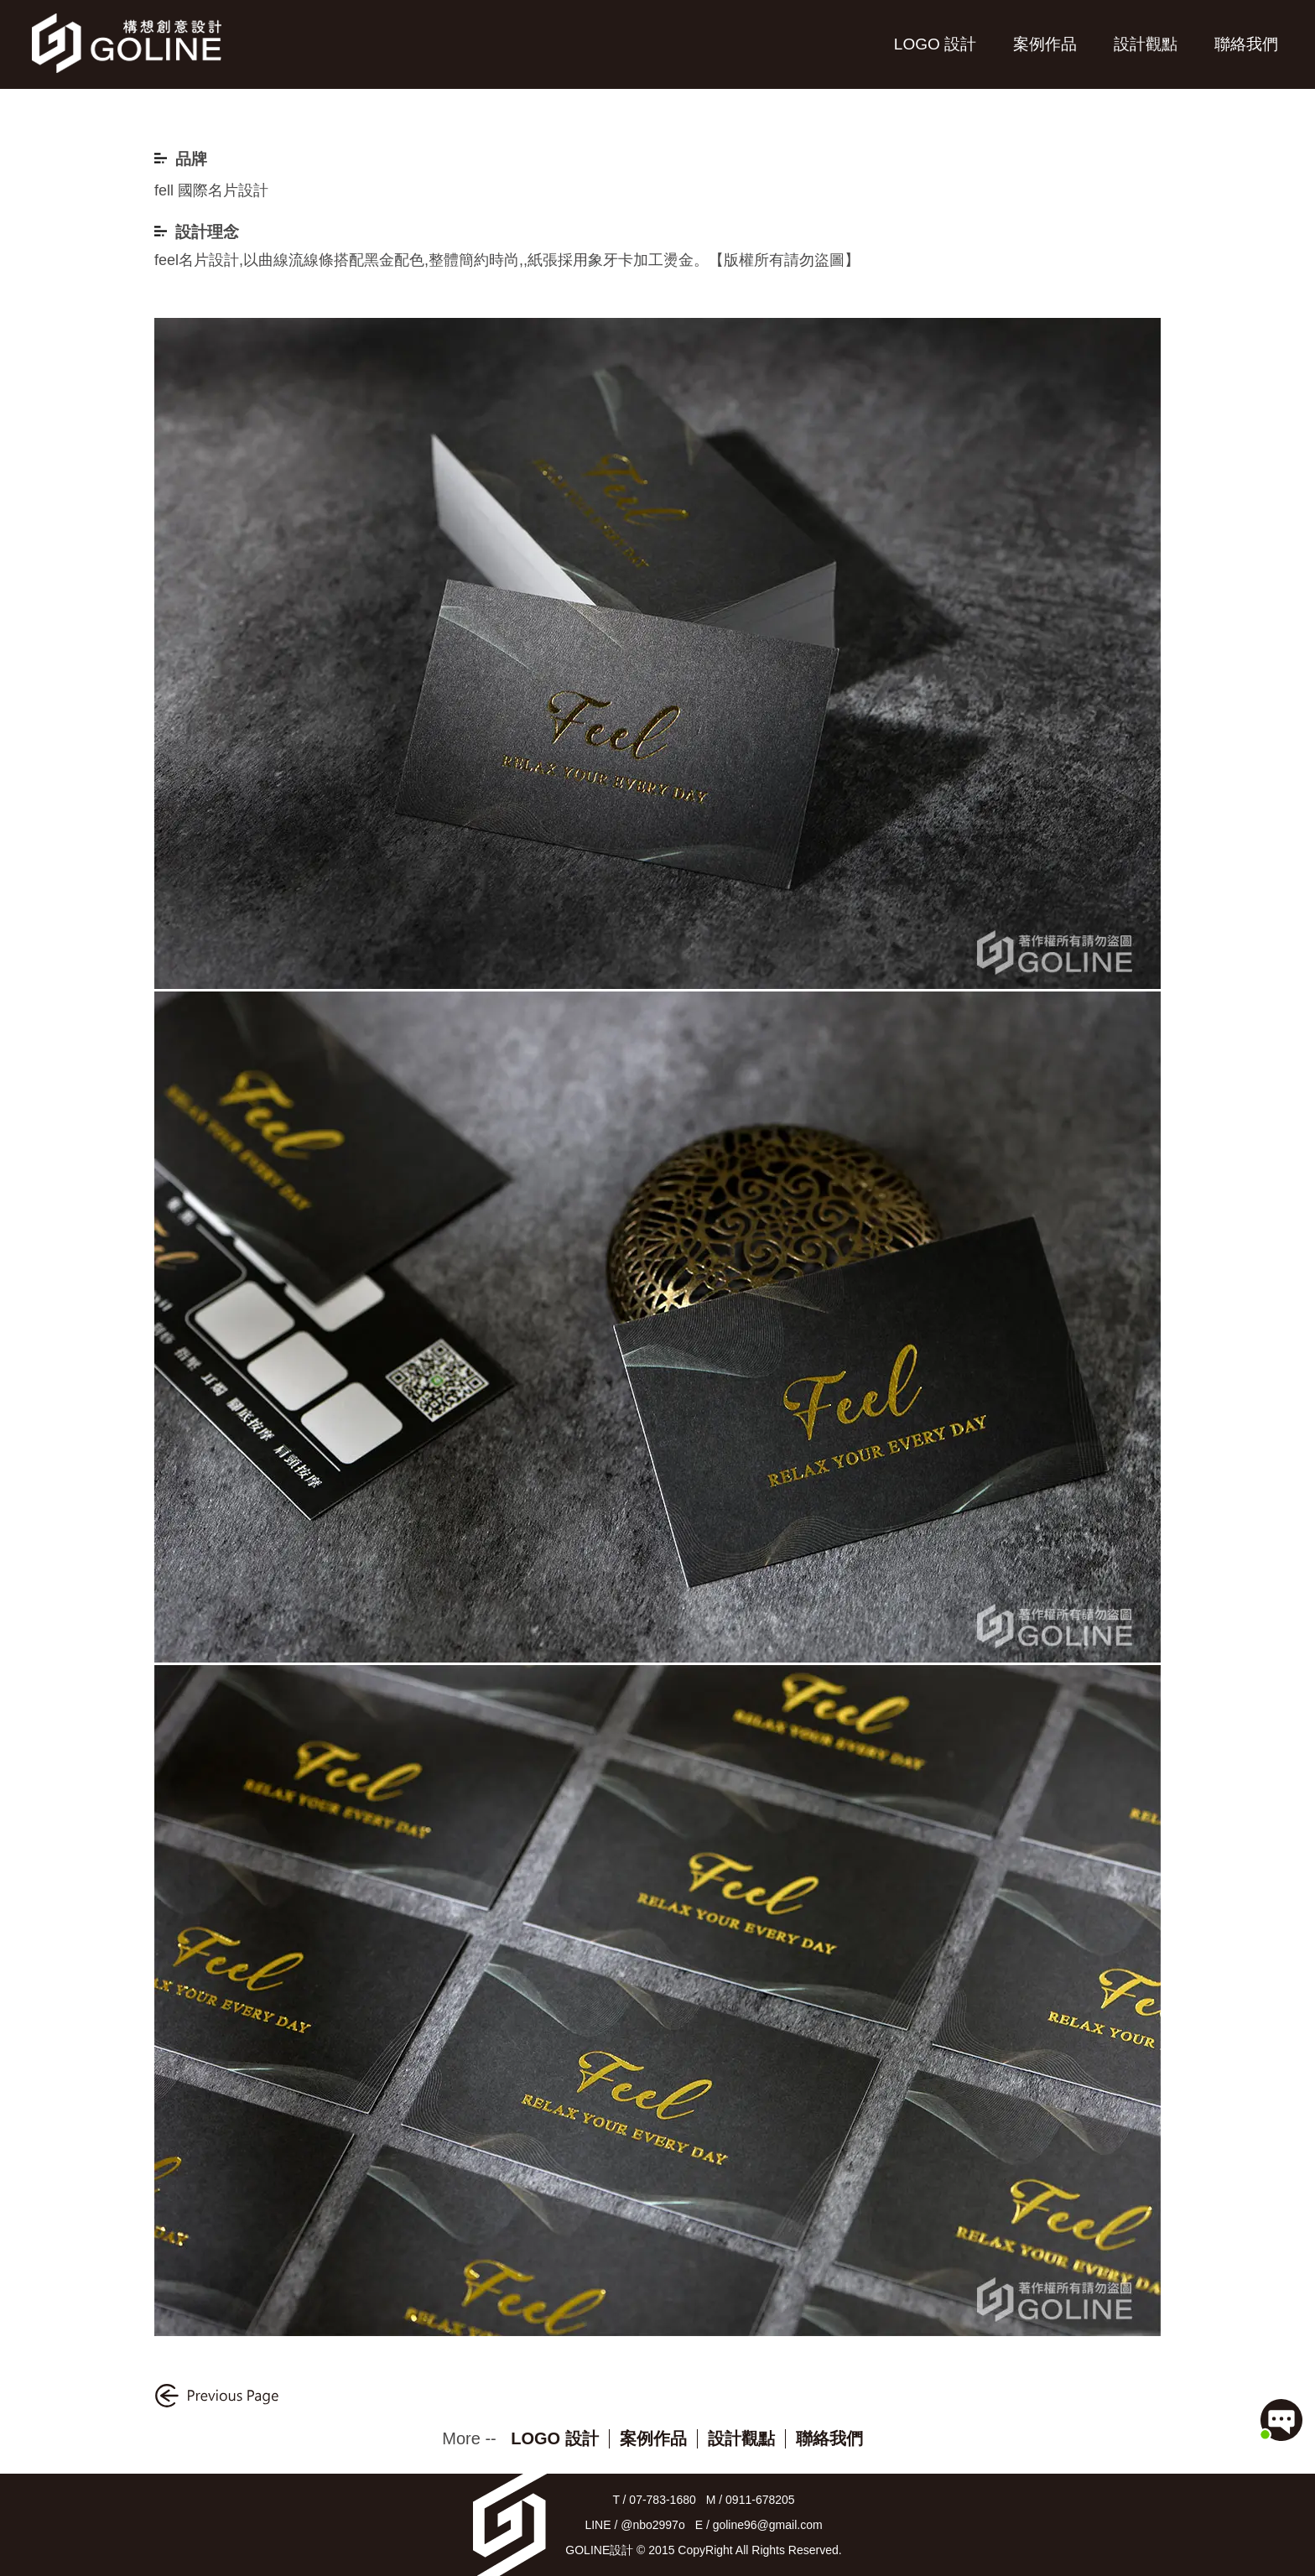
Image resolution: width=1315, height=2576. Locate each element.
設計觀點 (1145, 44)
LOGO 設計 (935, 44)
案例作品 (1045, 44)
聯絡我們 (1246, 44)
